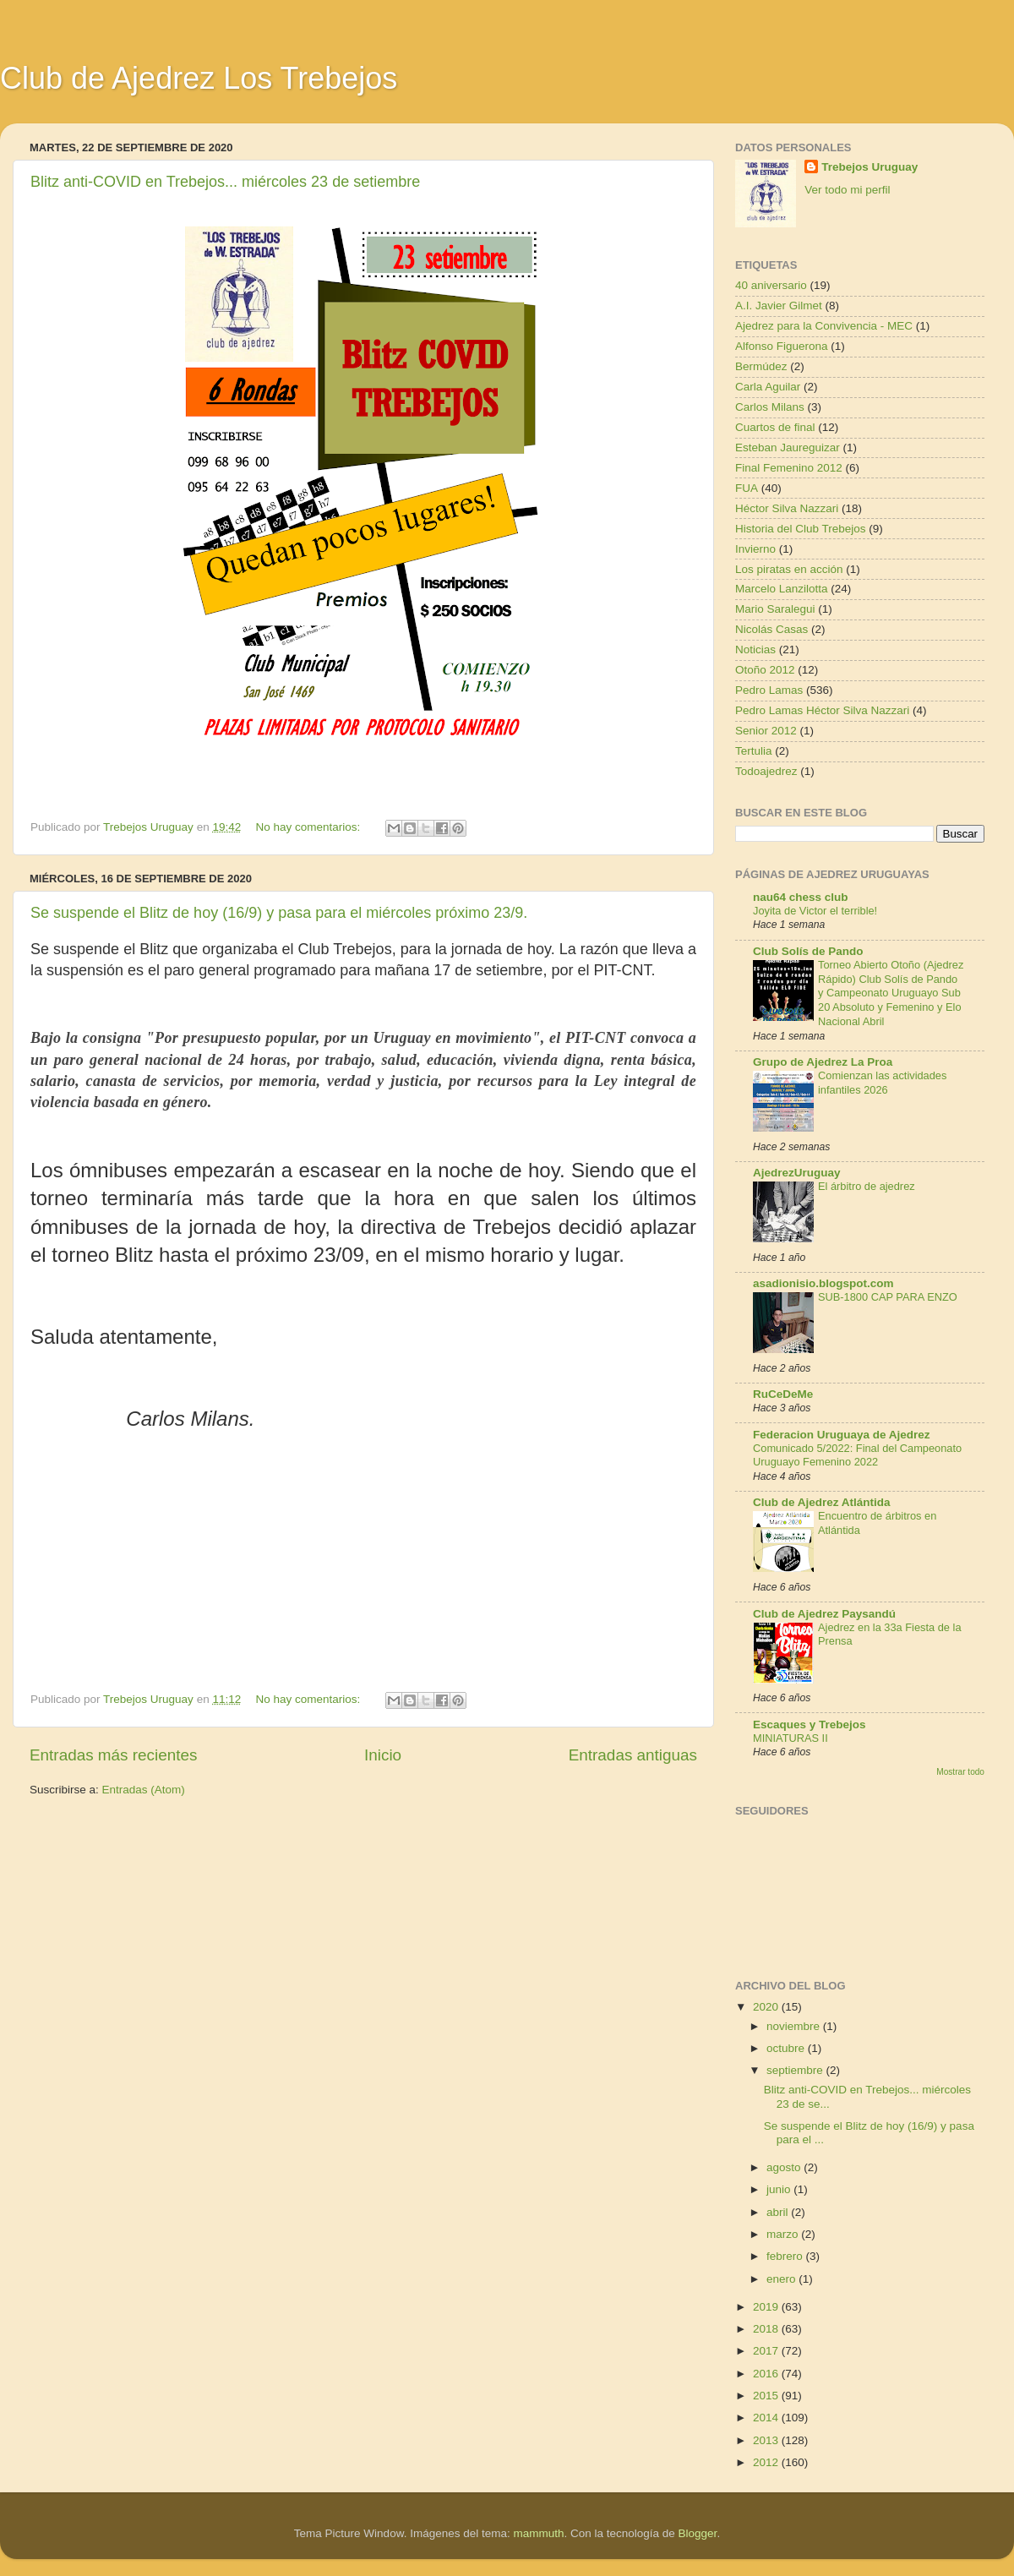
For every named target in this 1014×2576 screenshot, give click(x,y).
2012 (767, 2462)
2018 (767, 2328)
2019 (767, 2306)
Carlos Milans (769, 407)
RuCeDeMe (783, 1394)
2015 (767, 2395)
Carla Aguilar (767, 386)
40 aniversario (771, 285)
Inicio (382, 1755)
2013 (767, 2440)
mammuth (538, 2533)
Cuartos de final (775, 427)
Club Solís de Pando (808, 951)
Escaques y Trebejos (809, 1724)
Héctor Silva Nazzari (786, 508)
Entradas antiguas (633, 1755)
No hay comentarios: (309, 827)
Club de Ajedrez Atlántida (822, 1502)
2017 (767, 2350)
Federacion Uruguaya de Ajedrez (841, 1434)
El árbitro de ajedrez (866, 1186)
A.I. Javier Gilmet (778, 305)
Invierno (755, 549)
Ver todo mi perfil (847, 189)
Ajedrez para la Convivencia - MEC (824, 325)
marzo (783, 2234)
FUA (746, 488)
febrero (786, 2256)
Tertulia (753, 751)
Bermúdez (761, 366)
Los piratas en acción (789, 569)
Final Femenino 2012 (788, 467)
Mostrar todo (960, 1771)
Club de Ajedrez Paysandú (824, 1613)
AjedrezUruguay (797, 1172)
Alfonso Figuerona (781, 346)
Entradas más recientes (113, 1755)
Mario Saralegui (775, 609)
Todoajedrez (766, 771)
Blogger (698, 2533)
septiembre (796, 2070)
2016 (767, 2373)
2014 (767, 2417)
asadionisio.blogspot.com (823, 1283)
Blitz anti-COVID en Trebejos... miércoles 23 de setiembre (225, 181)
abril (778, 2212)
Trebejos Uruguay (869, 167)
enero (782, 2279)
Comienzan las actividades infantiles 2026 (882, 1082)
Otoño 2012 (765, 669)
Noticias (755, 649)
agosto (785, 2167)
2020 (767, 2006)
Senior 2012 (766, 730)
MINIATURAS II (790, 1738)
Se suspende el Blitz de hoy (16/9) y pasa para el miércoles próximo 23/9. (278, 912)
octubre (787, 2048)
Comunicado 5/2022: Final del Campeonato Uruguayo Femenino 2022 (857, 1455)
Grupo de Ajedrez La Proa (822, 1062)
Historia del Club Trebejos (800, 528)
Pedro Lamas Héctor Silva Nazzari (822, 710)
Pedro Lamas (769, 690)
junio (779, 2189)
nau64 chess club (800, 897)
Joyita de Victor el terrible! (815, 910)
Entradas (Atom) (143, 1789)
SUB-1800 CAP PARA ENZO (887, 1297)
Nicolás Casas (771, 629)
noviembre (794, 2026)
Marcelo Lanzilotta (781, 588)
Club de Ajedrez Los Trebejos (198, 78)
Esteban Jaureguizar (787, 447)
